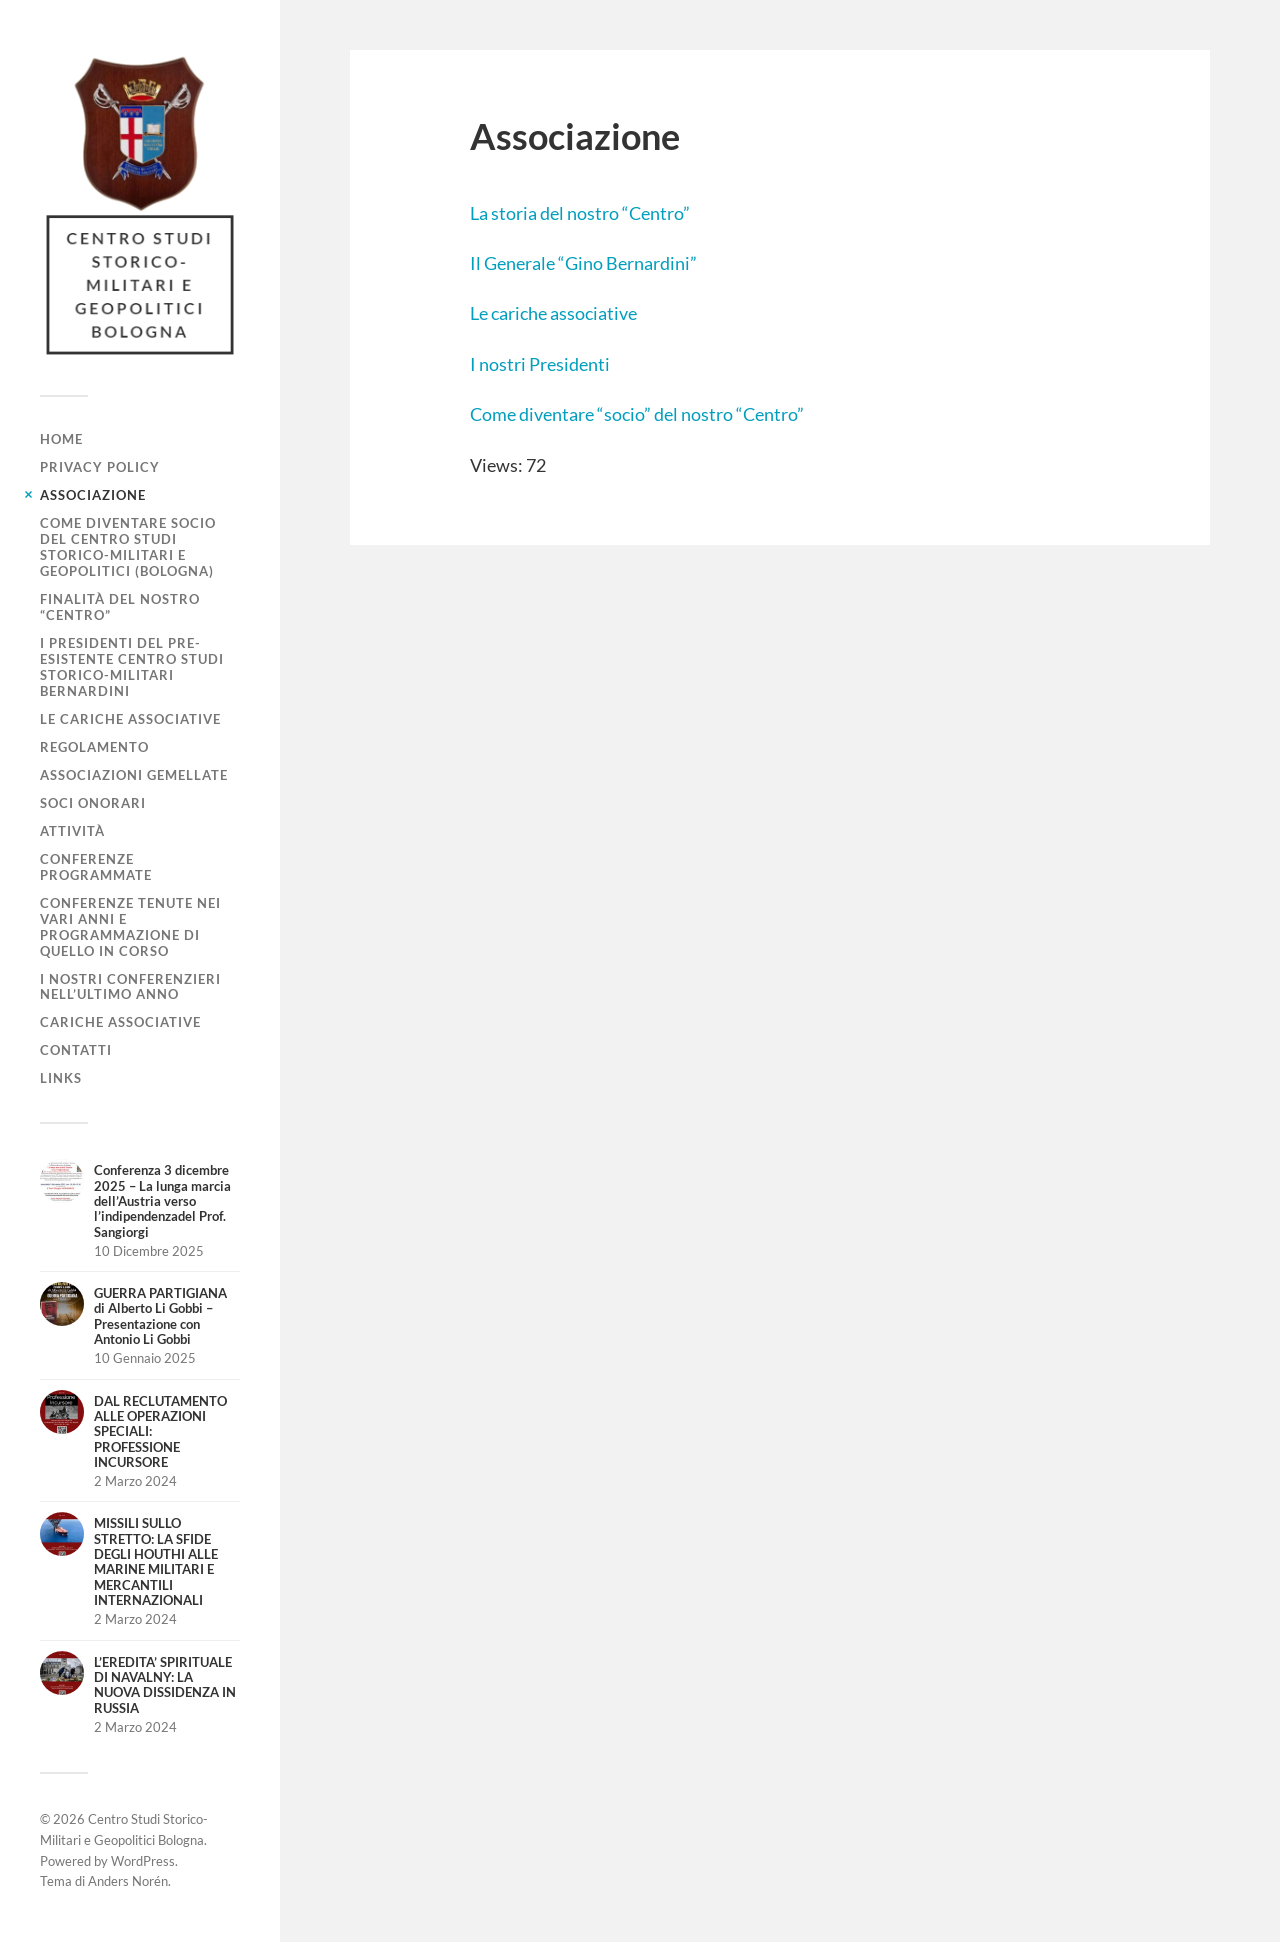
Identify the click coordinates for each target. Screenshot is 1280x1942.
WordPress (143, 1861)
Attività (72, 831)
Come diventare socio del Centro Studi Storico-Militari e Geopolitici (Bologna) (128, 547)
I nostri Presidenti (540, 364)
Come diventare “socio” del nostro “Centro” (637, 414)
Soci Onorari (93, 803)
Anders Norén (128, 1881)
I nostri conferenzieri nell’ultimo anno (130, 987)
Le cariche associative (130, 719)
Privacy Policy (100, 467)
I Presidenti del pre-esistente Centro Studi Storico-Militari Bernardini (132, 667)
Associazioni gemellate (134, 775)
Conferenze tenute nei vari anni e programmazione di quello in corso (130, 927)
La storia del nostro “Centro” (580, 213)
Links (61, 1078)
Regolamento (94, 747)
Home (61, 439)
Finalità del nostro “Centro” (120, 607)
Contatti (76, 1050)
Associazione (93, 495)
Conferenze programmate (96, 867)
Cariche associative (120, 1022)
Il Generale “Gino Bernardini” (583, 263)
